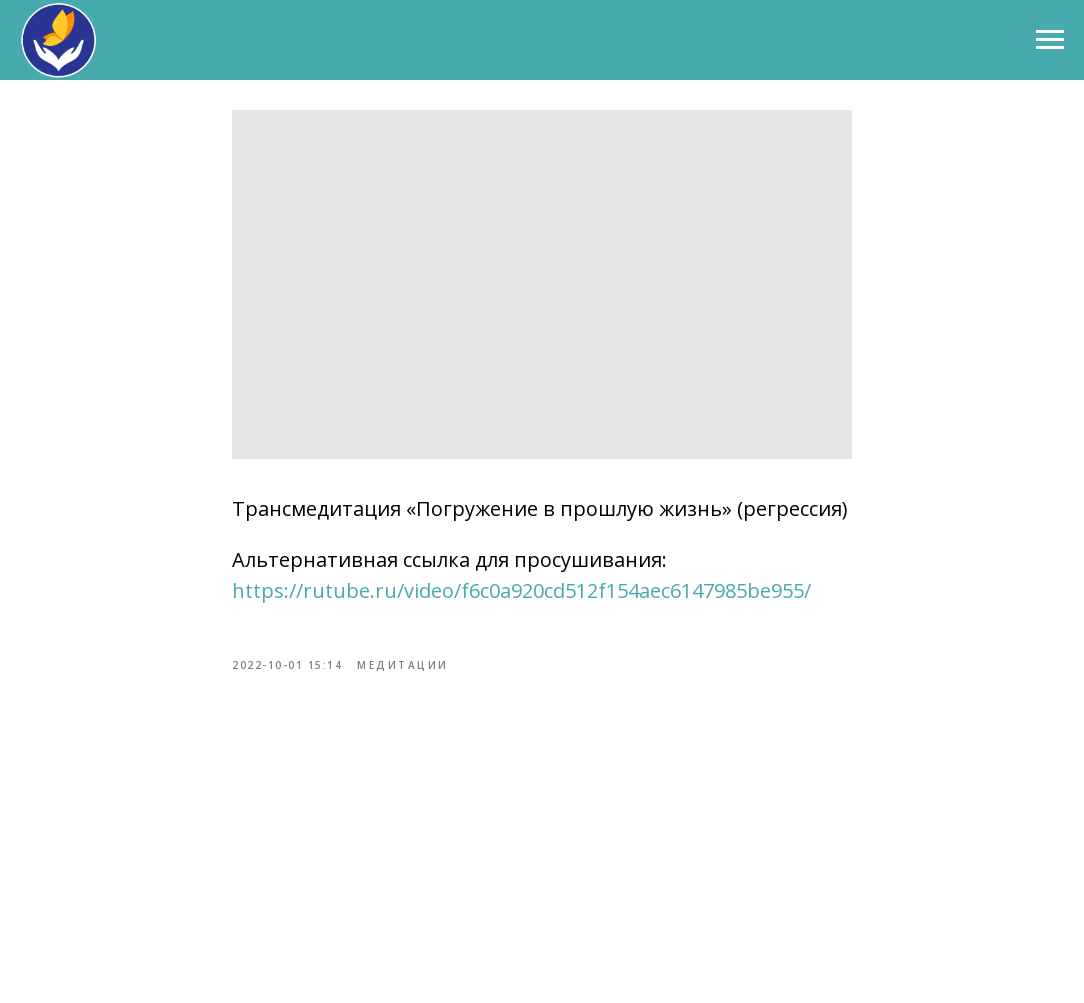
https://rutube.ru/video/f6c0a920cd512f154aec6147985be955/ (521, 590)
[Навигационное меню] (1050, 40)
